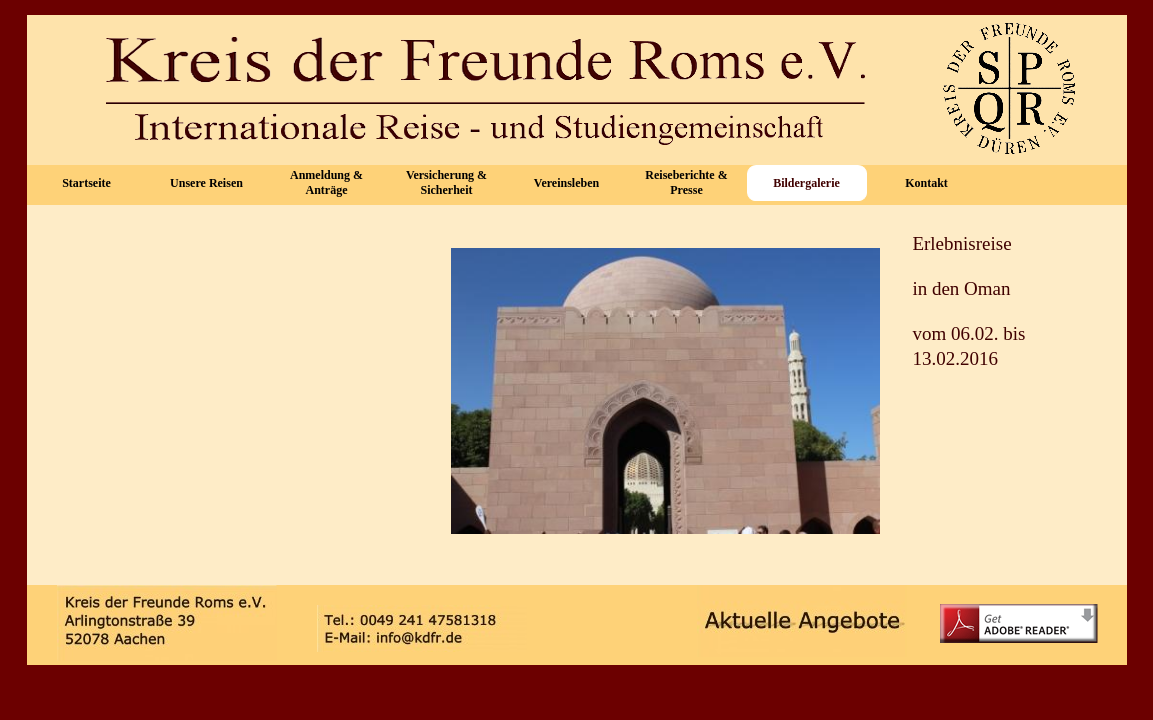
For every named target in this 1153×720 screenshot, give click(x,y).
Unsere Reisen (206, 183)
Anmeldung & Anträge (326, 182)
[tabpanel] (1005, 311)
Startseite (86, 183)
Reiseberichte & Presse (686, 182)
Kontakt (926, 183)
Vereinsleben (566, 183)
